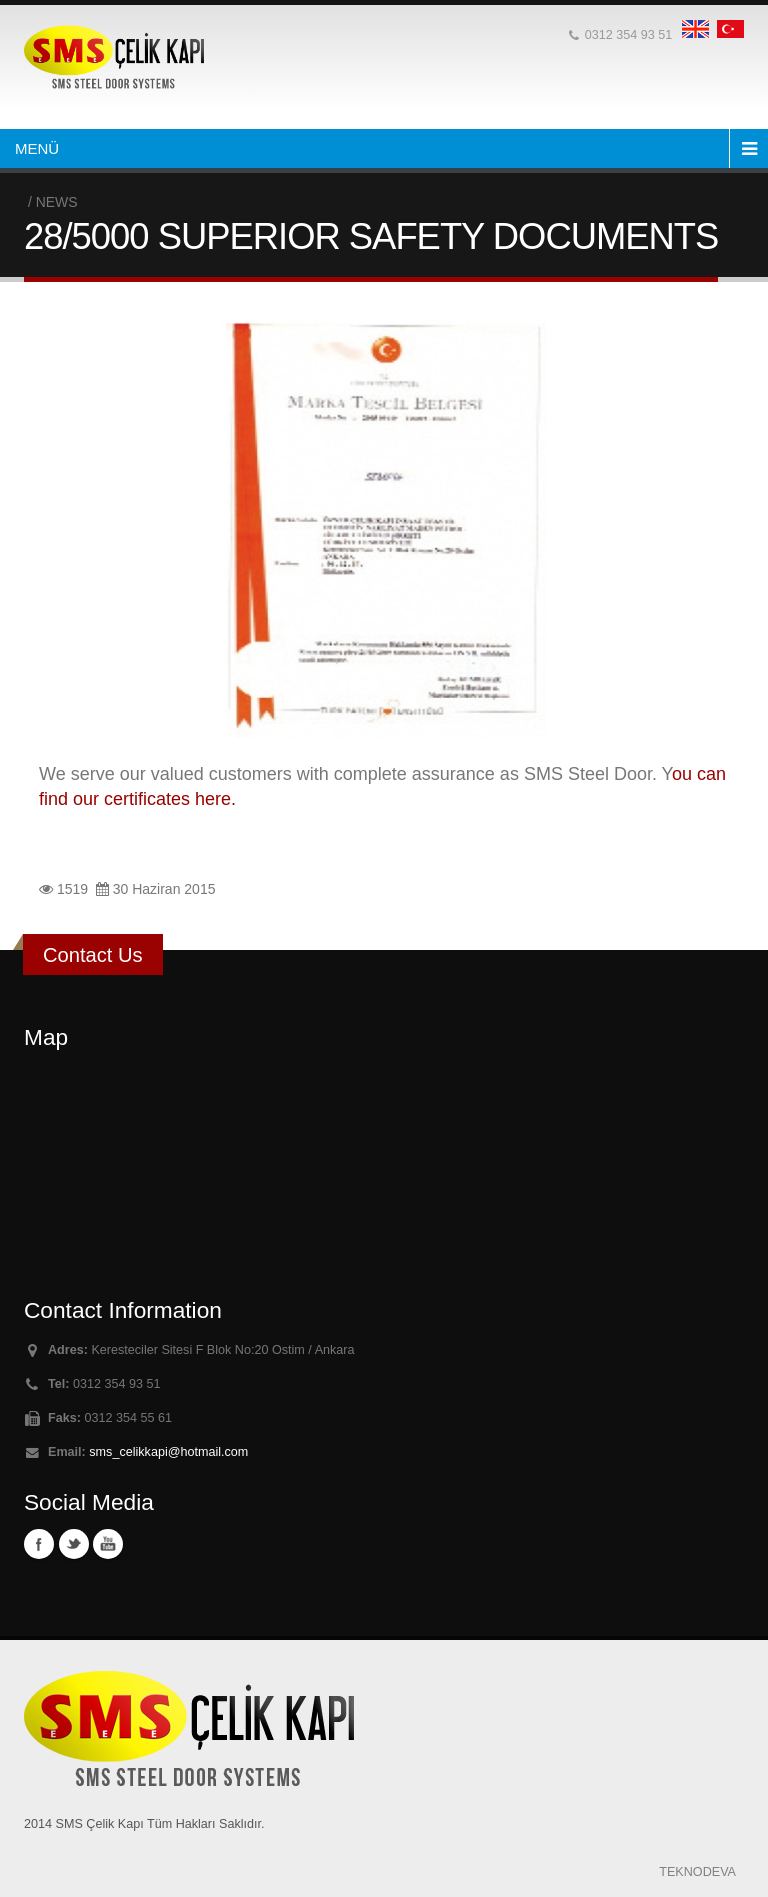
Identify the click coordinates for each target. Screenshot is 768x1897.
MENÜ (37, 148)
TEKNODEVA (697, 1872)
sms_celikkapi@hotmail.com (168, 1452)
